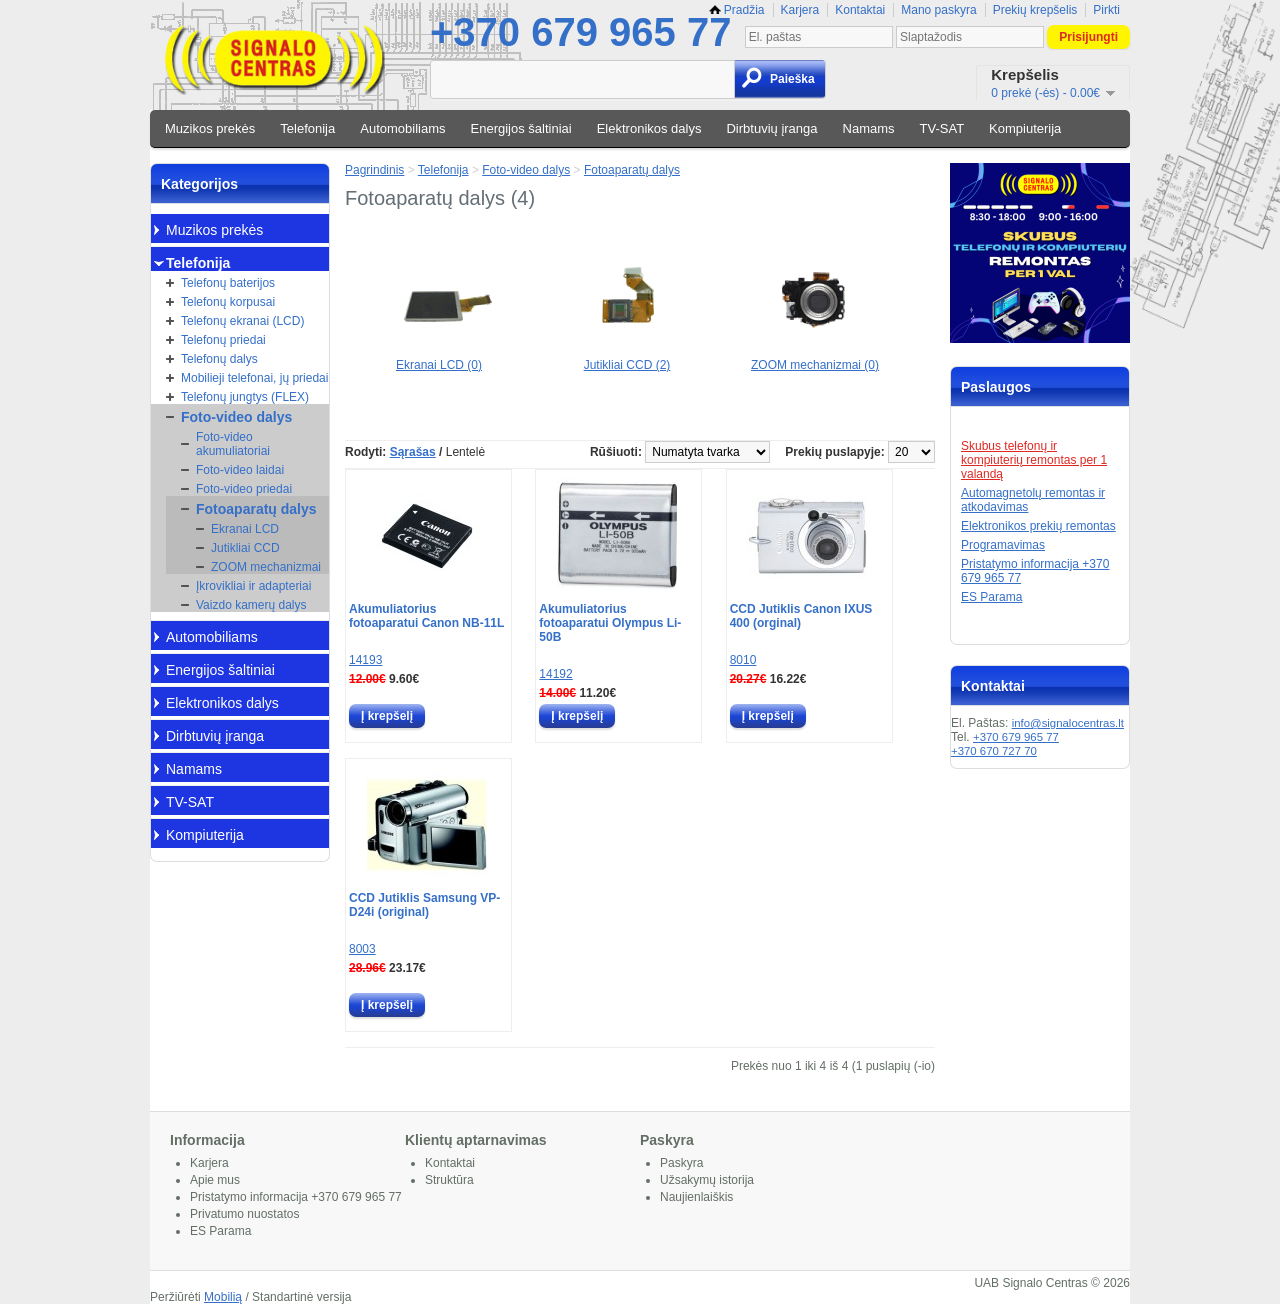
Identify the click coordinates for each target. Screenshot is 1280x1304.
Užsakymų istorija (707, 1180)
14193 (365, 660)
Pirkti (1106, 10)
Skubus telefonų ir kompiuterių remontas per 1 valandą (1034, 460)
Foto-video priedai (244, 489)
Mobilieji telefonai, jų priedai (254, 378)
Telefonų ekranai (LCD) (242, 321)
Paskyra (681, 1163)
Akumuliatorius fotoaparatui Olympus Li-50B (610, 623)
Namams (869, 128)
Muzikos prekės (210, 128)
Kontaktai (860, 10)
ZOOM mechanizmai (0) (815, 358)
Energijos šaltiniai (521, 128)
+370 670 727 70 (994, 751)
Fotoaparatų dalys (256, 509)
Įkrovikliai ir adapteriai (253, 586)
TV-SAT (942, 128)
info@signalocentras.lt (1068, 723)
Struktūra (449, 1180)
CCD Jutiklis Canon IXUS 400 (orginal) (801, 616)
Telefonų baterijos (228, 283)
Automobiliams (402, 128)
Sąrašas (413, 452)
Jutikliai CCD (245, 548)
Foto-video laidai (240, 470)
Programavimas (1003, 545)
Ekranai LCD (245, 529)
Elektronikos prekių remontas (1038, 526)
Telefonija (307, 128)
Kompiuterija (1025, 128)
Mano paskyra (938, 10)
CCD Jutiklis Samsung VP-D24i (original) (424, 905)
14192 (555, 674)
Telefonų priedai (223, 340)
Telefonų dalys (219, 359)
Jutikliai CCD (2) (627, 358)
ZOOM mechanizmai (266, 567)
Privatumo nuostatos (244, 1214)
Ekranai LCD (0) (439, 358)
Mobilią (223, 1297)
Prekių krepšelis (1035, 10)
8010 (743, 660)
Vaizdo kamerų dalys (251, 605)
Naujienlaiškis (696, 1197)
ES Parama (991, 597)
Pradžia (737, 10)
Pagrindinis (374, 170)
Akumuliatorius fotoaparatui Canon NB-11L (426, 616)
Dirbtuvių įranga (771, 128)
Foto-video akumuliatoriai (233, 444)
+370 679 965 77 (580, 32)
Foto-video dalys (236, 417)
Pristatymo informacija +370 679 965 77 (296, 1197)
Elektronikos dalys (649, 128)
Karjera (800, 10)
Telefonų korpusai (228, 302)
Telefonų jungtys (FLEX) (245, 397)
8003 (362, 949)
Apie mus (215, 1180)
